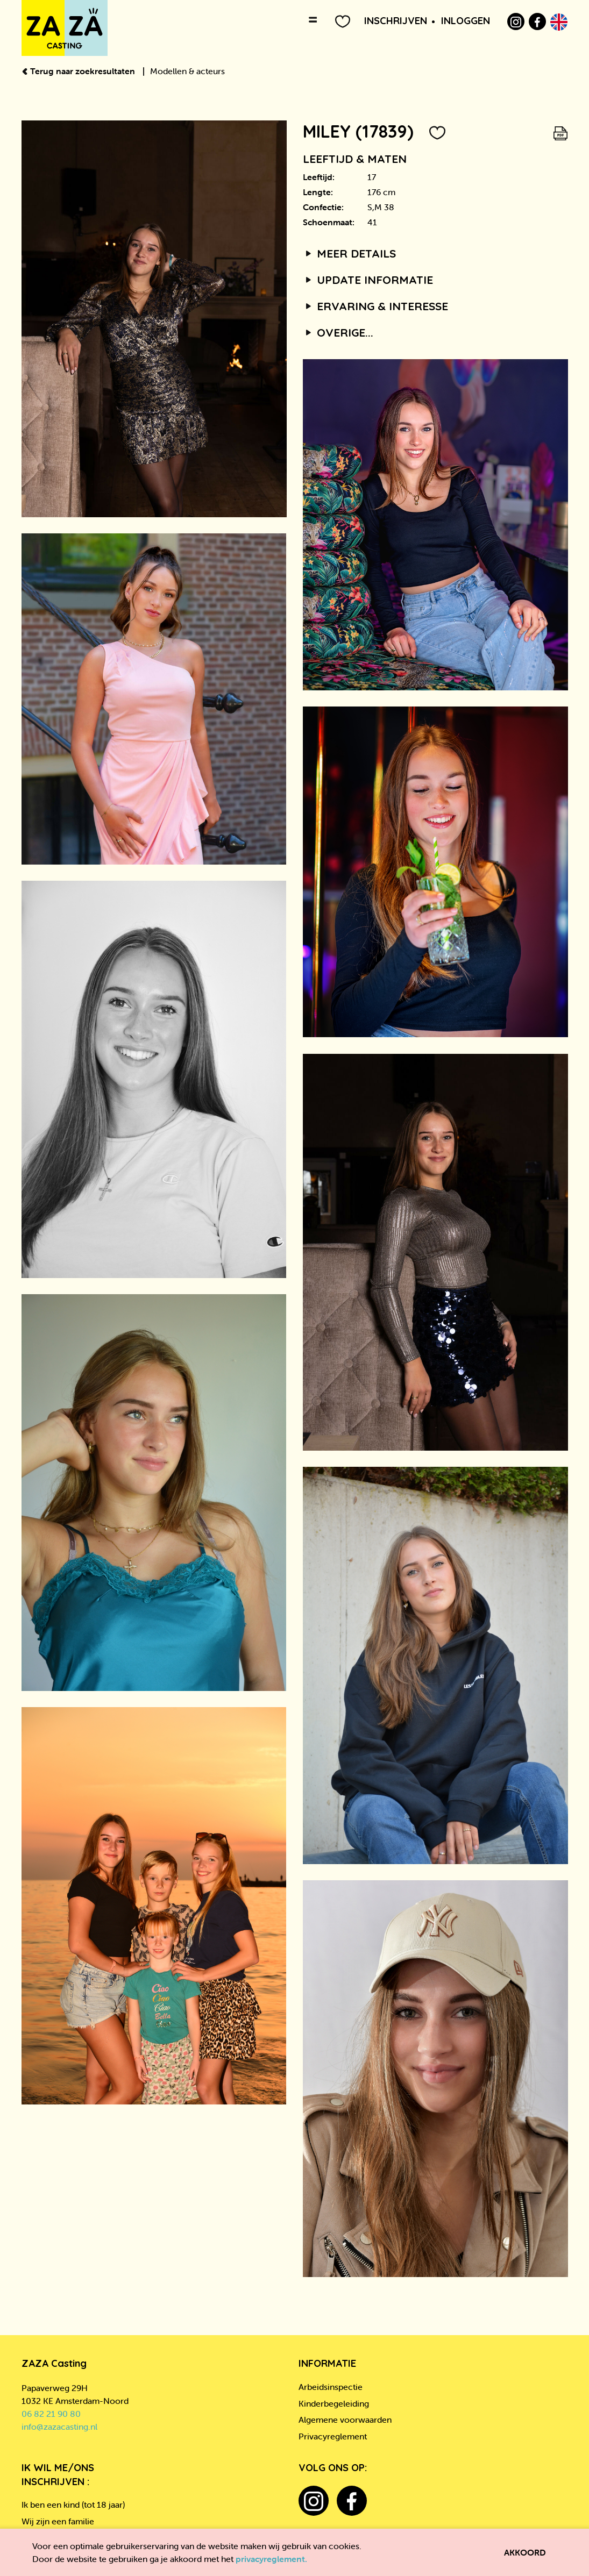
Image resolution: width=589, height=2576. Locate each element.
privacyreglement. (271, 2558)
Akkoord (525, 2552)
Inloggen (465, 21)
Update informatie (368, 280)
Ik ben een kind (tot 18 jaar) (73, 2504)
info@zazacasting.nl (59, 2426)
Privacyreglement (333, 2436)
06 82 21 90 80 (51, 2413)
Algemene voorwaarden (345, 2419)
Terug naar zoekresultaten (79, 71)
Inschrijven (395, 21)
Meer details (349, 253)
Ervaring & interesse (376, 306)
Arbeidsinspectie (331, 2386)
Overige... (338, 332)
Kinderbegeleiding (334, 2403)
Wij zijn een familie (58, 2521)
